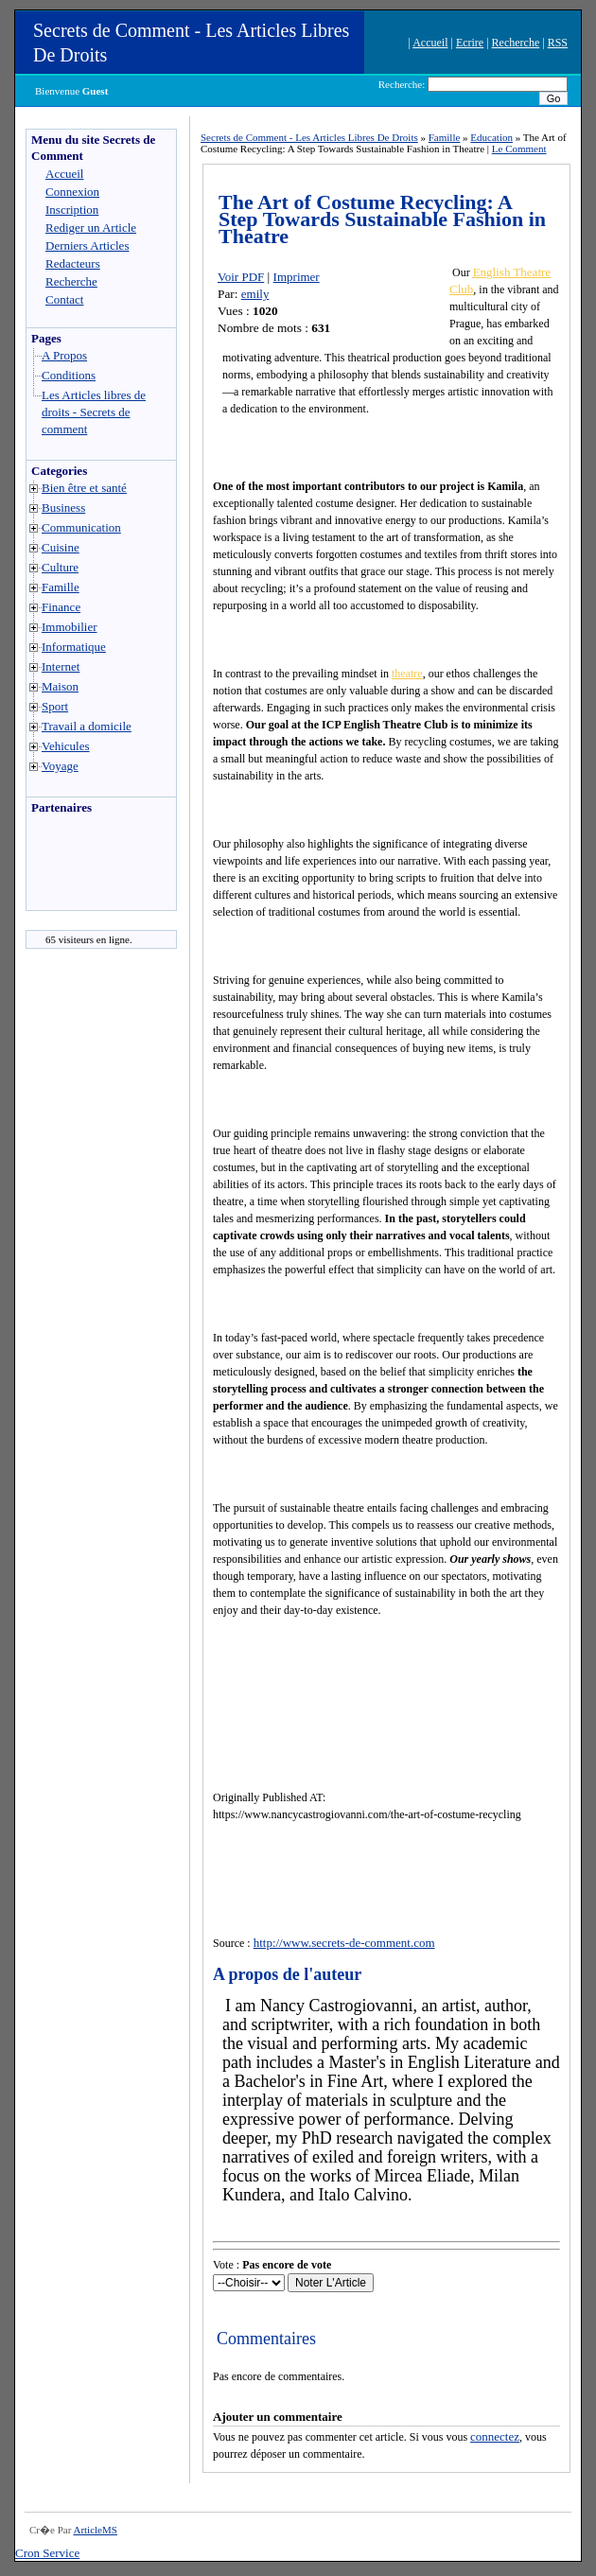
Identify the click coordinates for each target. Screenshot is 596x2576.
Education (491, 137)
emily (255, 294)
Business (63, 507)
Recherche (516, 42)
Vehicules (66, 746)
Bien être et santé (84, 488)
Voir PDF (241, 277)
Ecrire (469, 42)
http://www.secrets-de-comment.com (344, 1943)
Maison (60, 686)
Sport (55, 706)
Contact (64, 299)
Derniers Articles (87, 245)
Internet (60, 666)
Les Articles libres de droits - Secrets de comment (94, 412)
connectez (494, 2436)
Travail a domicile (86, 726)
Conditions (69, 375)
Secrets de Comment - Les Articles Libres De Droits (309, 137)
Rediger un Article (90, 227)
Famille (60, 587)
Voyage (60, 766)
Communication (81, 527)
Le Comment (519, 148)
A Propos (64, 355)
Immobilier (69, 627)
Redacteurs (72, 263)
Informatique (74, 647)
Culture (60, 567)
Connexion (72, 191)
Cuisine (60, 547)
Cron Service (47, 2553)
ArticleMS (94, 2529)
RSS (558, 42)
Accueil (429, 42)
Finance (61, 607)
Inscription (71, 209)
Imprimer (296, 277)
